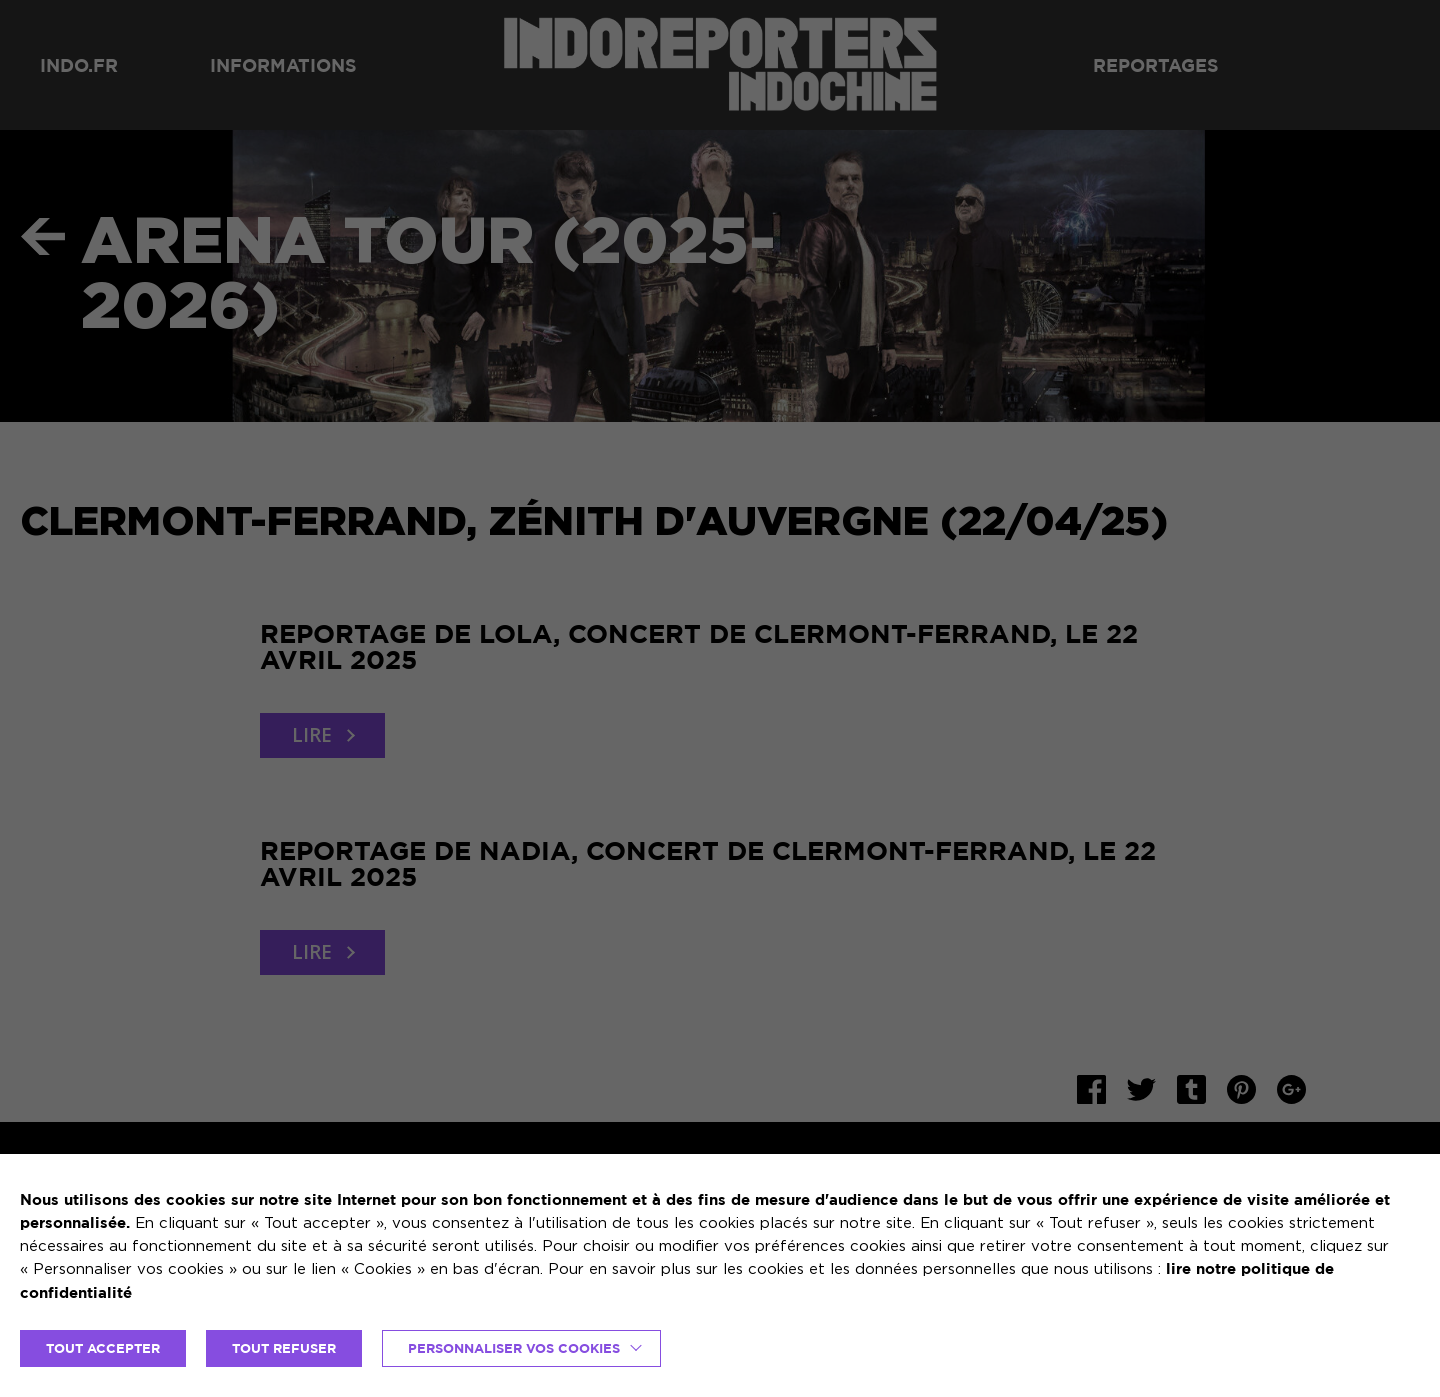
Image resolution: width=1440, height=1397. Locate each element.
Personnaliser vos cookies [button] (514, 1348)
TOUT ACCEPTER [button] (103, 1348)
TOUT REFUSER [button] (284, 1348)
